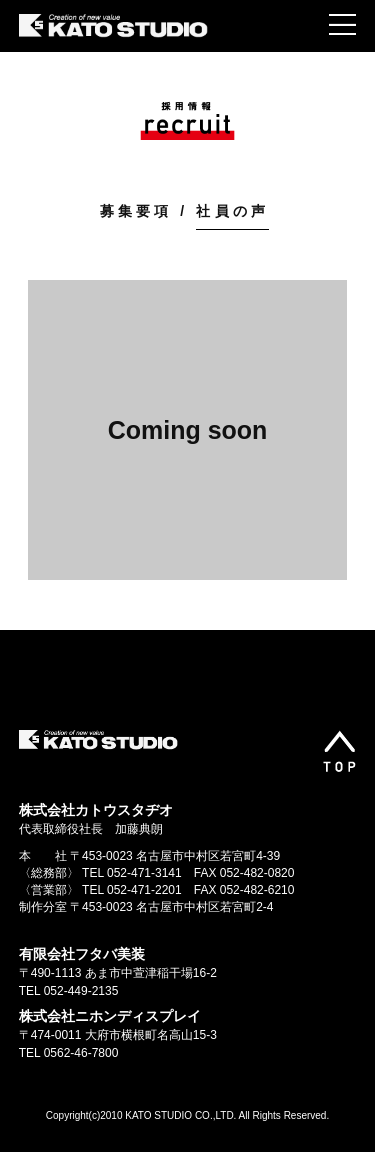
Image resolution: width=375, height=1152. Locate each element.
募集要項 (136, 211)
